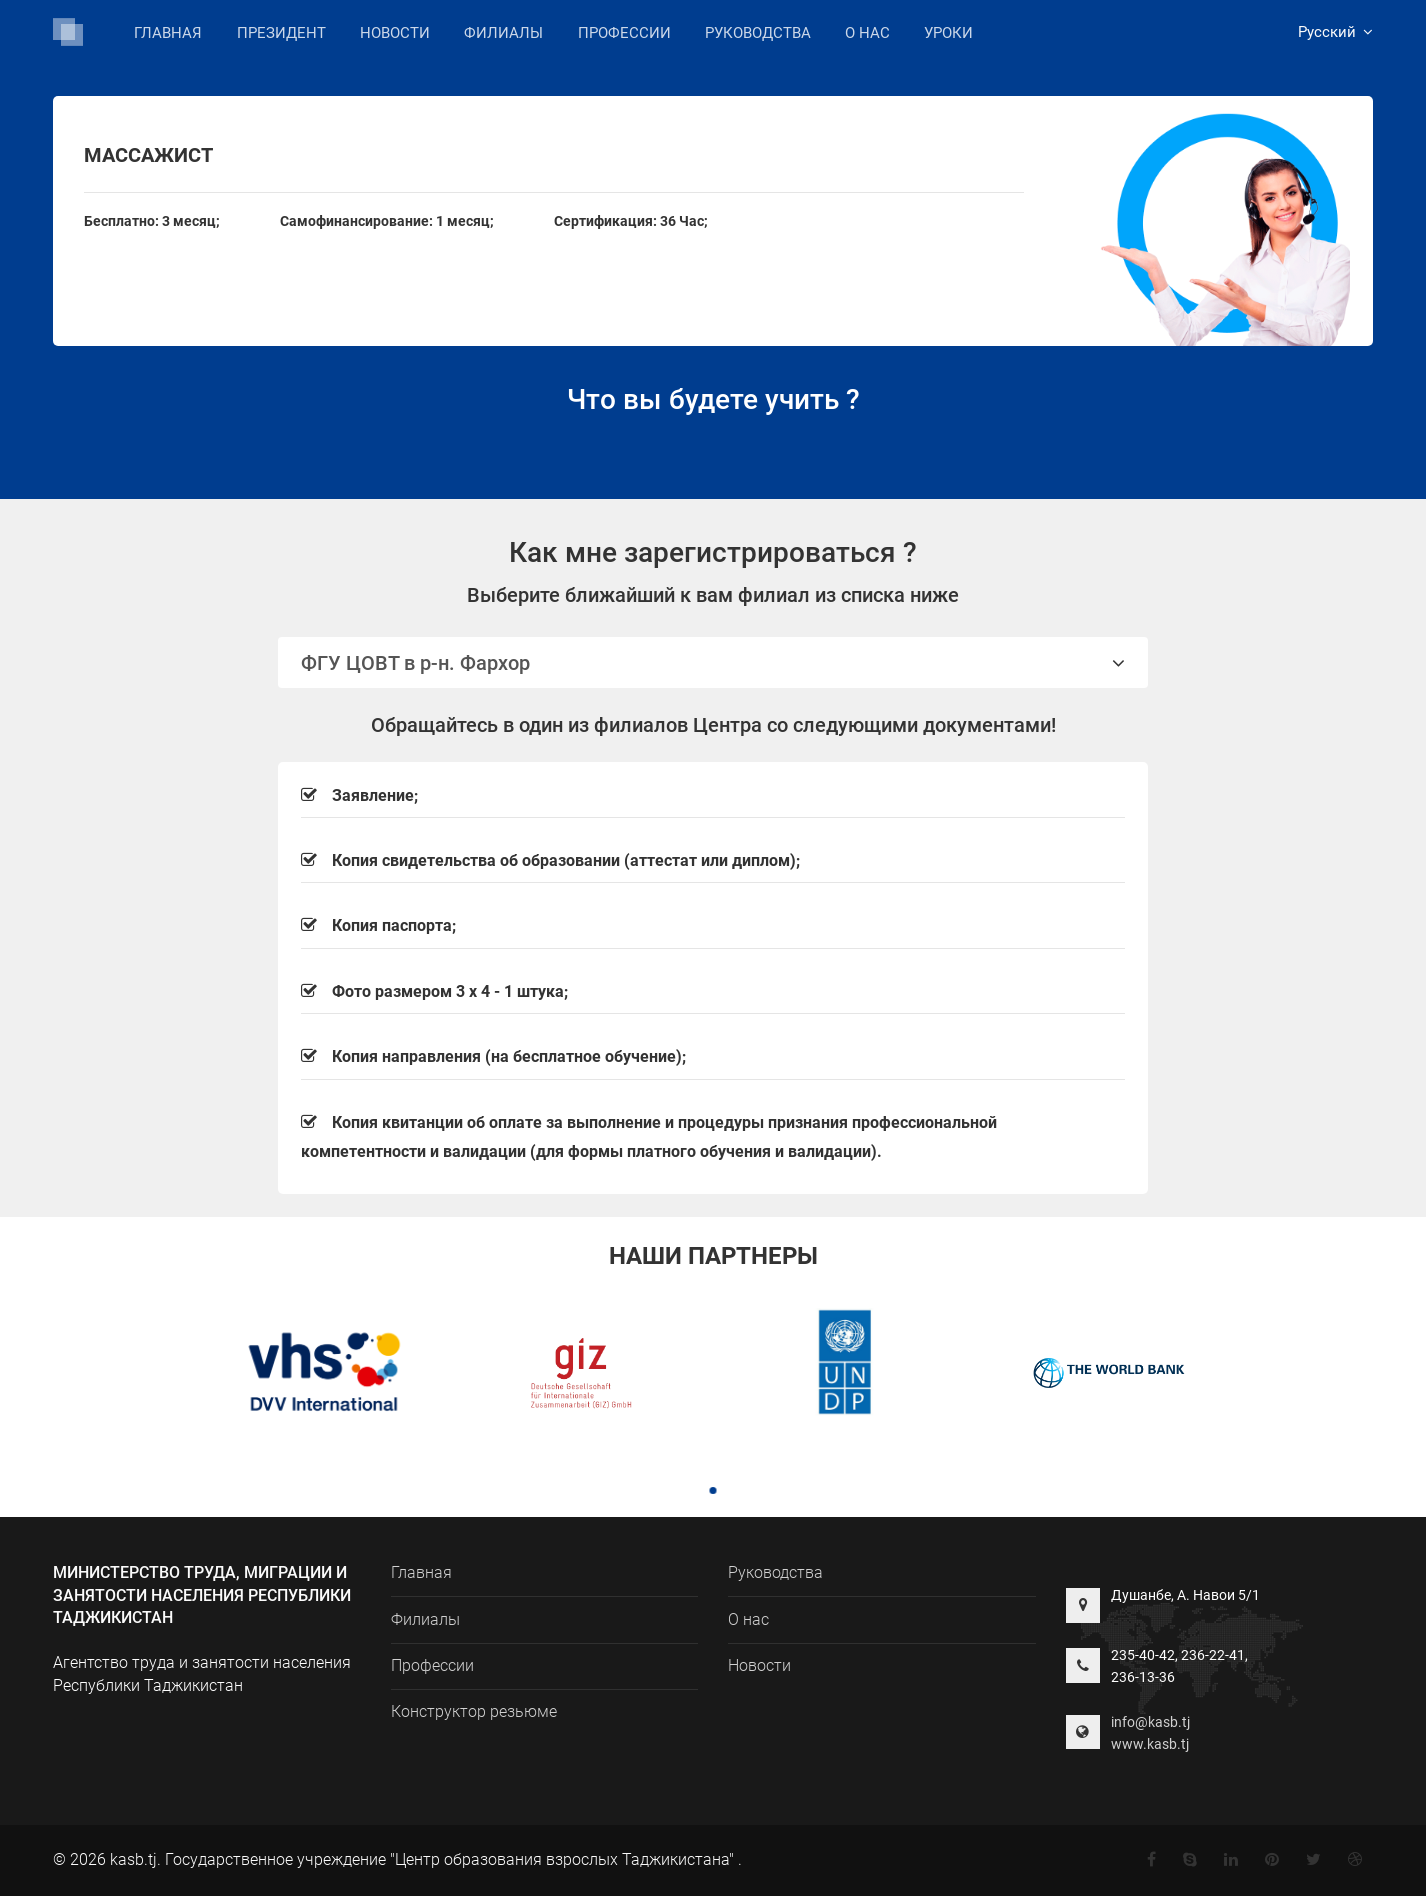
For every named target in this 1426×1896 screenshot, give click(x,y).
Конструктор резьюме (474, 1711)
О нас (867, 33)
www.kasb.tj (1150, 1744)
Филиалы (503, 31)
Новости (395, 33)
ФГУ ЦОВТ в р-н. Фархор (713, 663)
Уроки (948, 33)
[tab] (713, 662)
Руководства (758, 33)
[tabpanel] (316, 1375)
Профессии (624, 33)
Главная (168, 33)
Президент (281, 33)
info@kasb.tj (1150, 1722)
